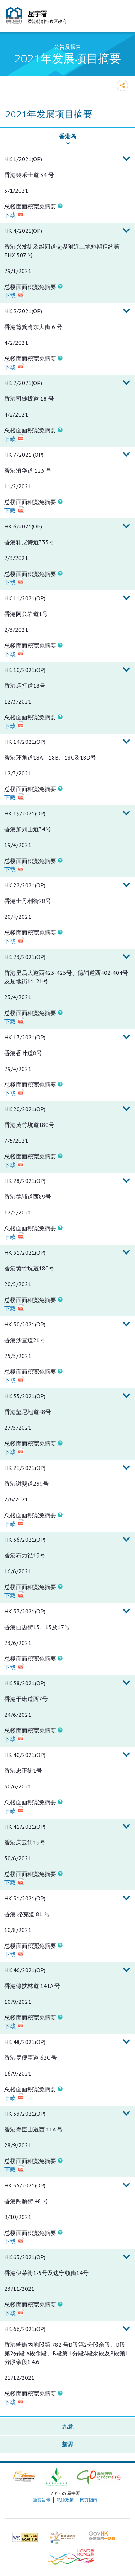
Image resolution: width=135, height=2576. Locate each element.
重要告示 (41, 2499)
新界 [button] (67, 2444)
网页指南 (88, 2499)
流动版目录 (122, 17)
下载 (10, 214)
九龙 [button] (67, 2426)
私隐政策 (65, 2499)
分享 (122, 85)
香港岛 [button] (67, 136)
